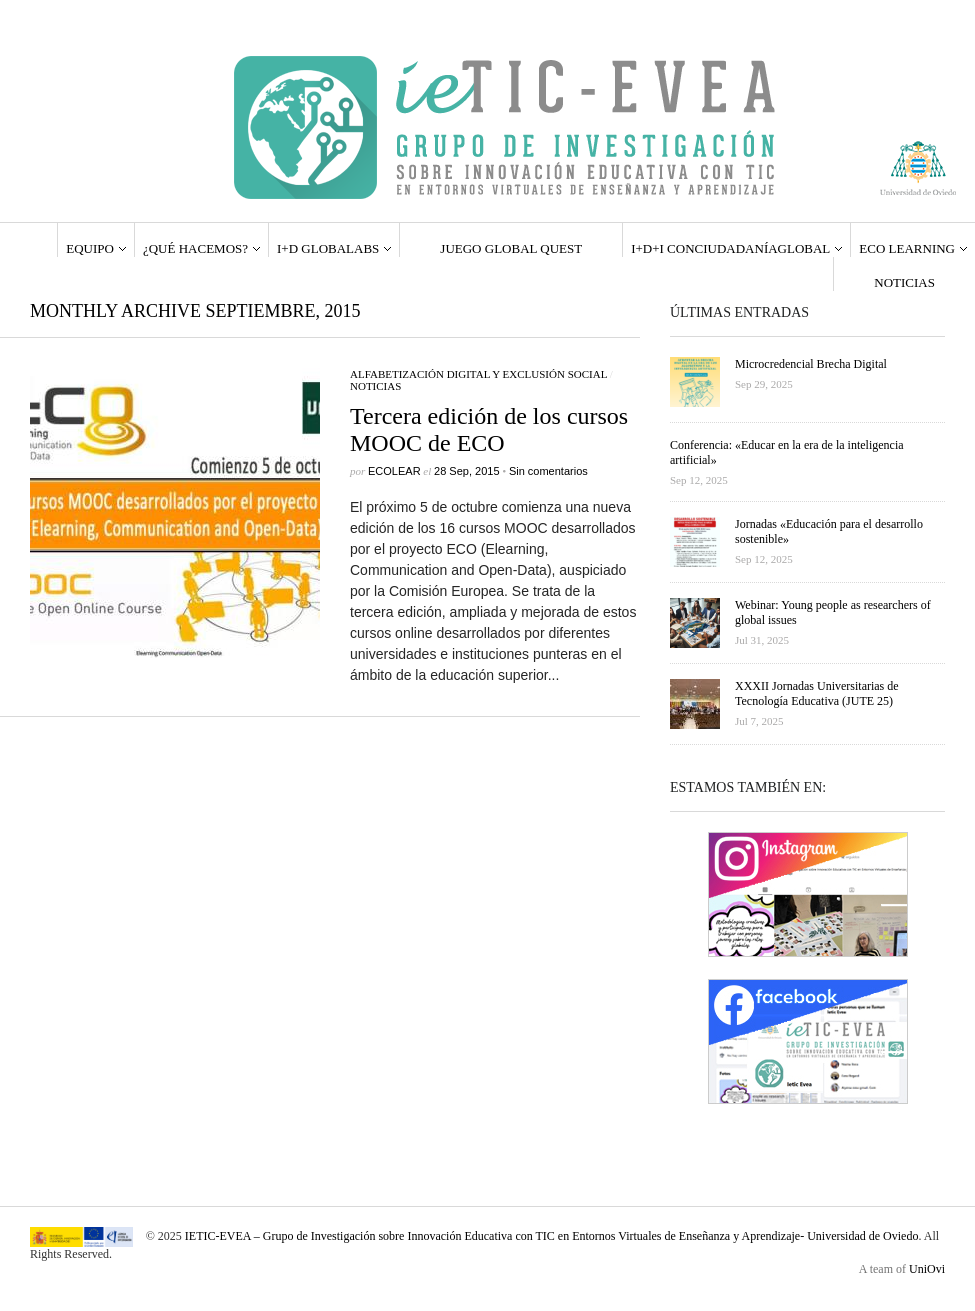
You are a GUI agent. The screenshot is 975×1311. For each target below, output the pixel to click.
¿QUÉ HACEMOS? (195, 248)
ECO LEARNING (907, 248)
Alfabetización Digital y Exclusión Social (478, 374)
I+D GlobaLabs (328, 248)
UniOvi (927, 1269)
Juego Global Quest (511, 248)
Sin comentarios (548, 471)
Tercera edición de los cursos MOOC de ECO (489, 429)
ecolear (394, 471)
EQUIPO (90, 248)
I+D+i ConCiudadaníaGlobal (730, 248)
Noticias (904, 282)
